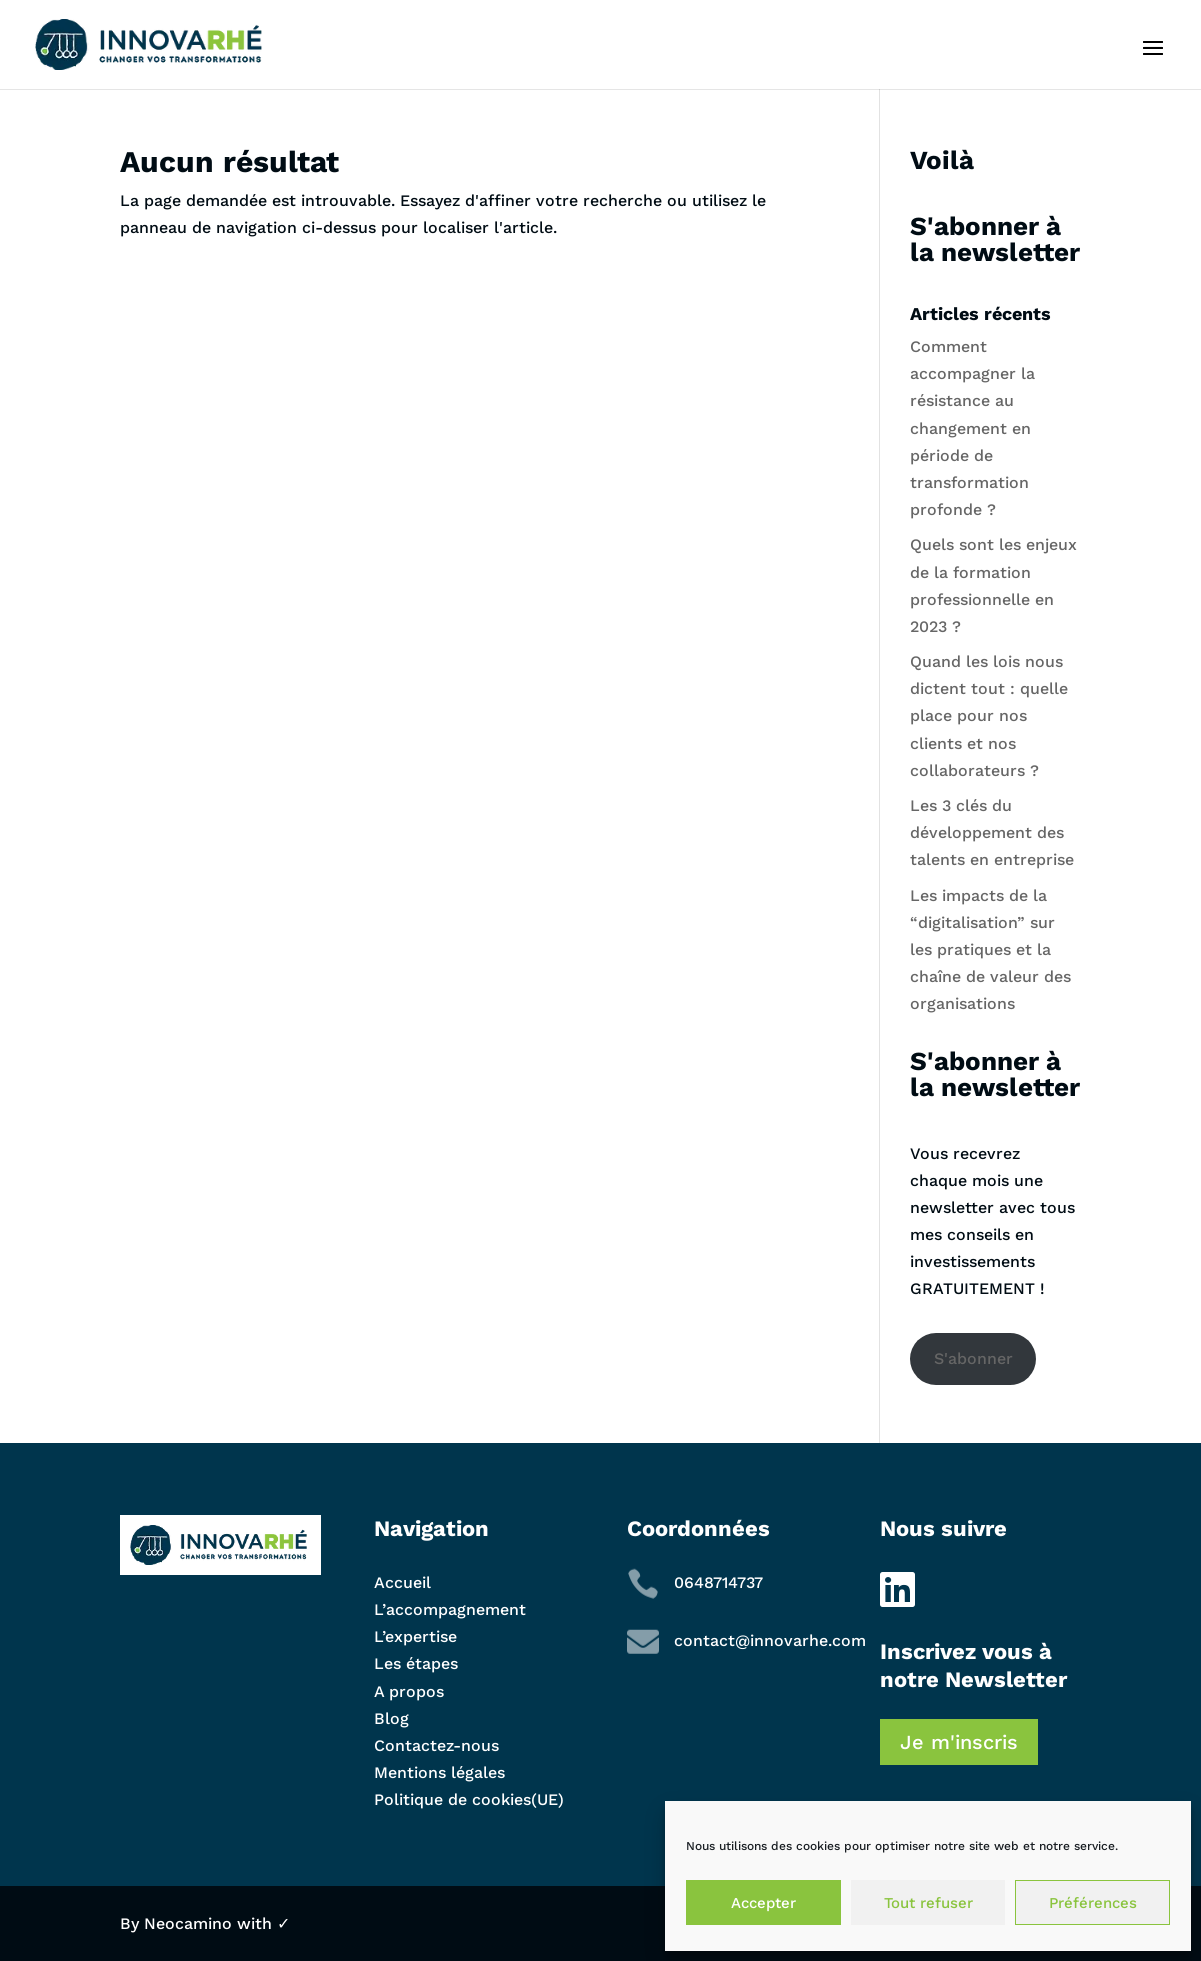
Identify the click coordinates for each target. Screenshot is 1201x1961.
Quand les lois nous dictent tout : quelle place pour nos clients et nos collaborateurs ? (989, 716)
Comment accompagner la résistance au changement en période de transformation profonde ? (972, 428)
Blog (391, 1718)
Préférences (1093, 1903)
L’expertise (415, 1636)
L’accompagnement (450, 1609)
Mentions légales (439, 1772)
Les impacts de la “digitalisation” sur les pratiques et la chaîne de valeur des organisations (990, 950)
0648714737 (718, 1582)
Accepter (763, 1903)
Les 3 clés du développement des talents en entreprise (992, 832)
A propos (409, 1691)
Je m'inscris (959, 1742)
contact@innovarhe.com (770, 1640)
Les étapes (416, 1663)
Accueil (402, 1582)
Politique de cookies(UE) (469, 1799)
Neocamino (188, 1923)
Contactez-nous (436, 1745)
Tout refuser (928, 1903)
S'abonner (973, 1358)
